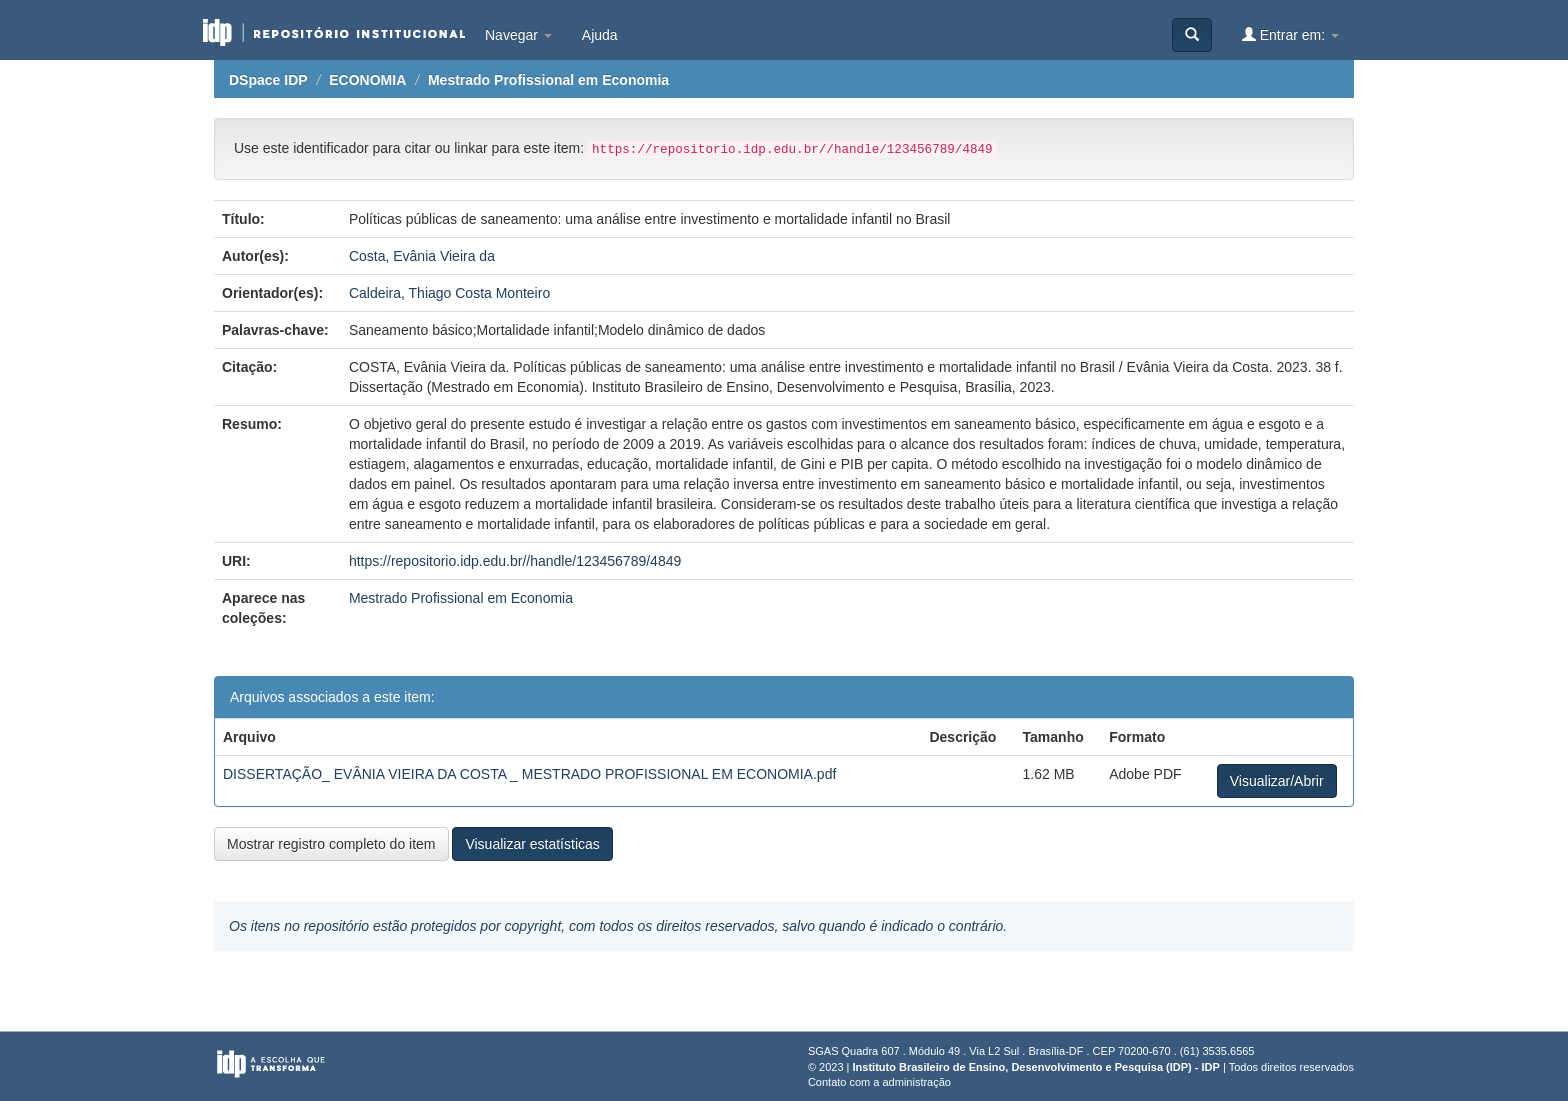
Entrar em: (1290, 34)
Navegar (518, 35)
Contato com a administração (879, 1082)
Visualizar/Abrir (1277, 781)
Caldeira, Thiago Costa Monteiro (449, 293)
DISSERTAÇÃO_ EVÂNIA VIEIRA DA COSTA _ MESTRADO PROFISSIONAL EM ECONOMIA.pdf (529, 774)
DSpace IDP (268, 80)
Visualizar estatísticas (532, 844)
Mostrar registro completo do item (331, 844)
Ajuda (600, 35)
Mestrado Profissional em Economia (548, 80)
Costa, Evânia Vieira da (422, 256)
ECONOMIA (367, 80)
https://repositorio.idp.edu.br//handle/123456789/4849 (515, 561)
